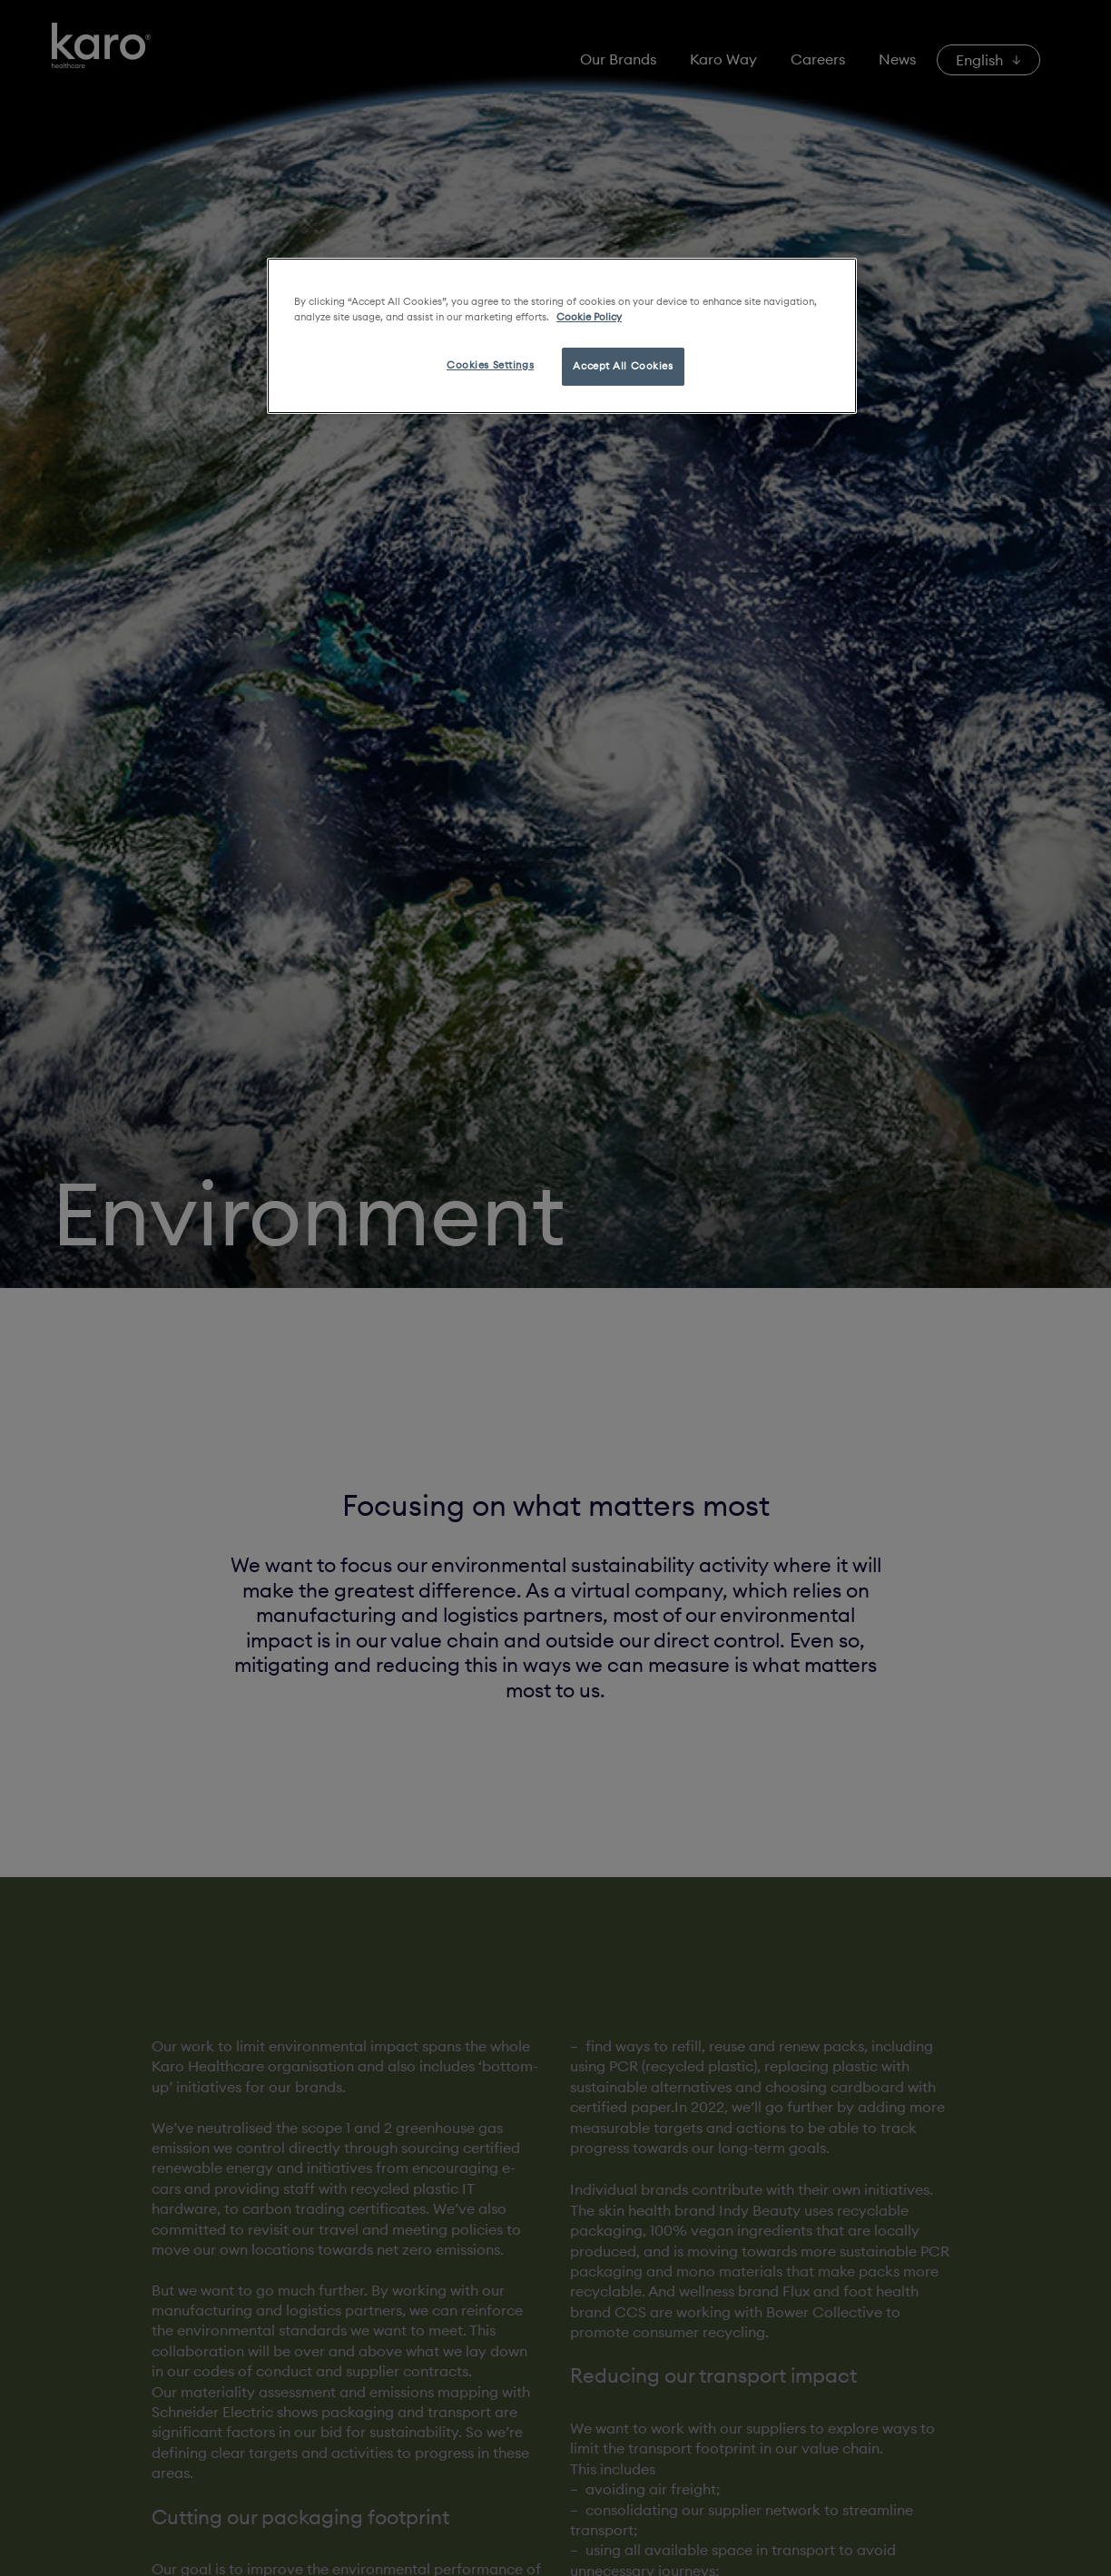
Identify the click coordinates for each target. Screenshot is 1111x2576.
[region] (562, 336)
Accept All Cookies (623, 365)
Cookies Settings (490, 365)
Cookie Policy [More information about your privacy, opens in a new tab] (589, 316)
